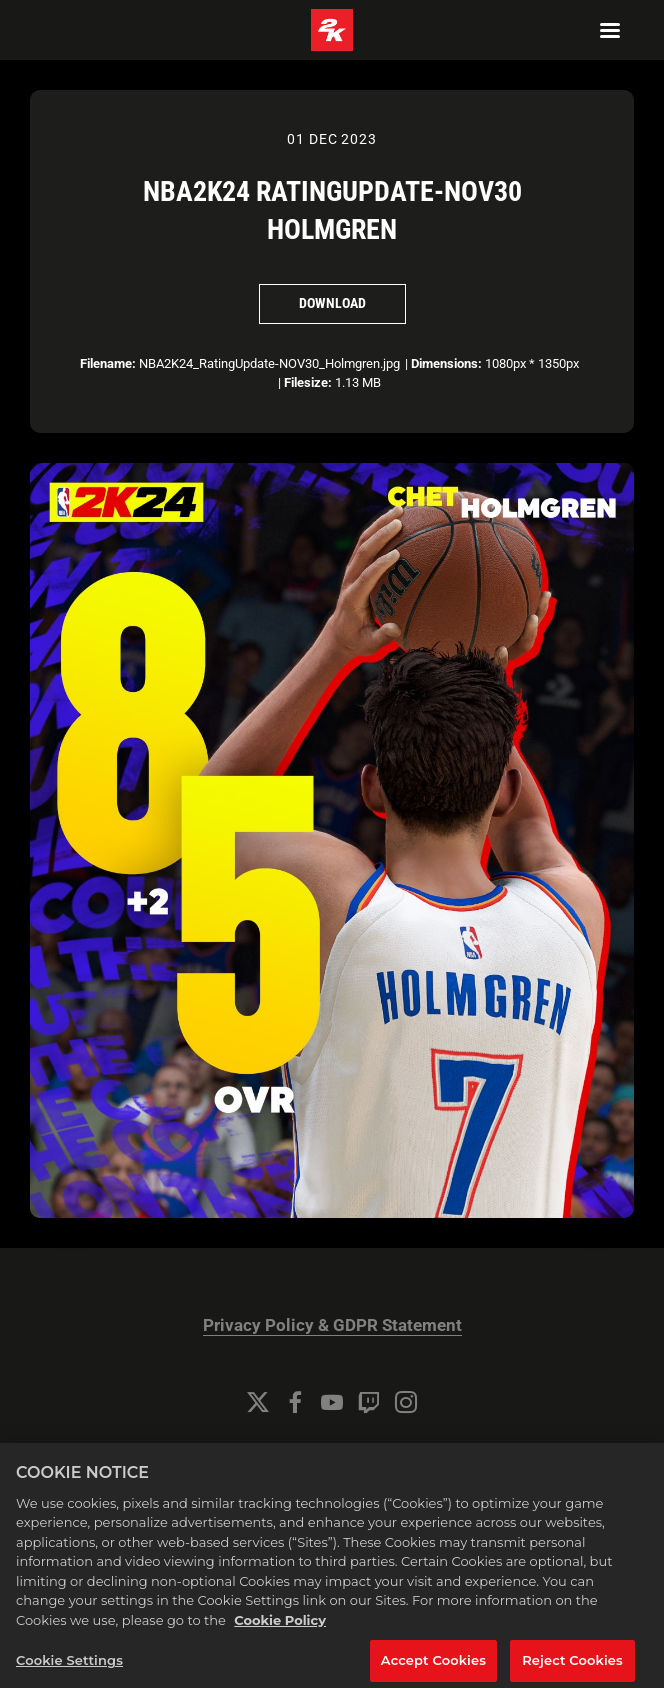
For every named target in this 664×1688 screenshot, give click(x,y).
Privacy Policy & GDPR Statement (332, 1325)
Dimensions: (446, 363)
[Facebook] (295, 1402)
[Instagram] (406, 1402)
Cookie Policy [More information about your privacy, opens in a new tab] (280, 1634)
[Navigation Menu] (610, 30)
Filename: (108, 363)
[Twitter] (258, 1402)
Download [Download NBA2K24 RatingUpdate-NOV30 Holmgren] (332, 303)
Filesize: (308, 382)
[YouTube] (332, 1402)
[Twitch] (369, 1402)
